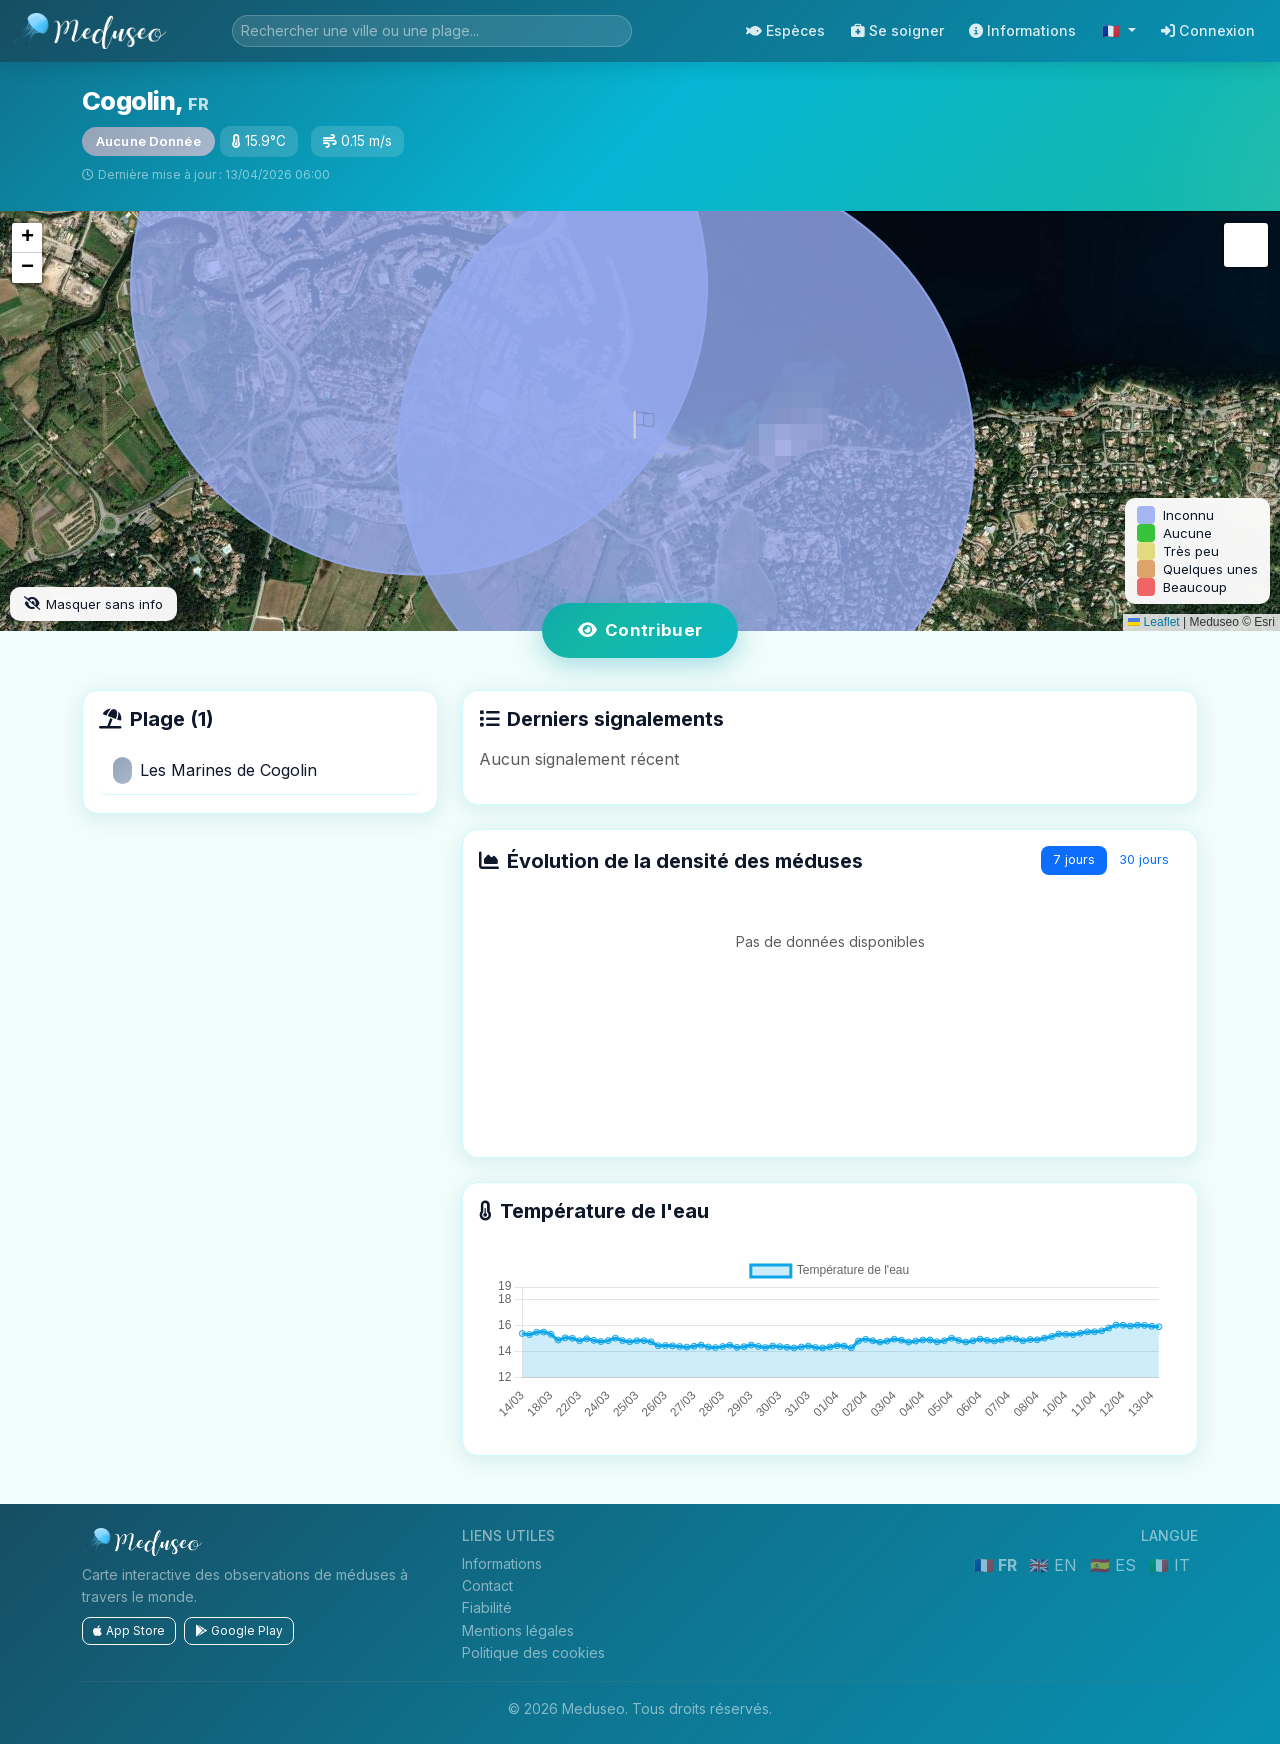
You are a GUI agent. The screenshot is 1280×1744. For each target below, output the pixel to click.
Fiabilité (487, 1607)
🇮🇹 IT (1169, 1565)
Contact (487, 1585)
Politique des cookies (533, 1652)
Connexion (1208, 30)
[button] (640, 421)
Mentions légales (518, 1630)
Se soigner (897, 30)
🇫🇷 (1113, 30)
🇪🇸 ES (1115, 1565)
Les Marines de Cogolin (215, 770)
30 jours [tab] (1144, 859)
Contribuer (640, 630)
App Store (129, 1630)
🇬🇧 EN (1055, 1565)
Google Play (239, 1630)
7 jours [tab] (1074, 859)
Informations (1022, 30)
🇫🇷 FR (997, 1565)
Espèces (785, 30)
